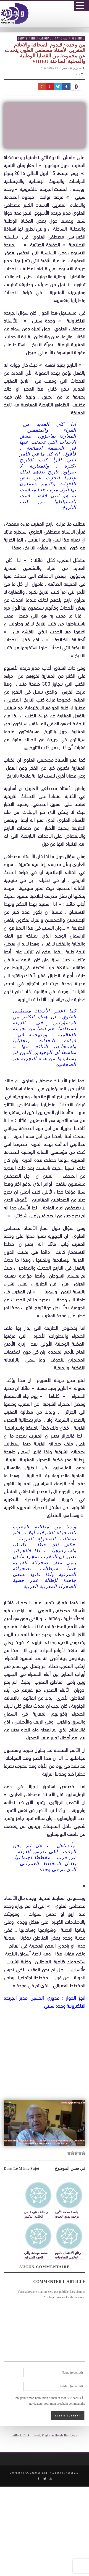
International (41, 38)
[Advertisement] (46, 2147)
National (61, 38)
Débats (22, 38)
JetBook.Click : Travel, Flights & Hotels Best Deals (44, 2435)
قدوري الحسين (71, 68)
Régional (77, 38)
